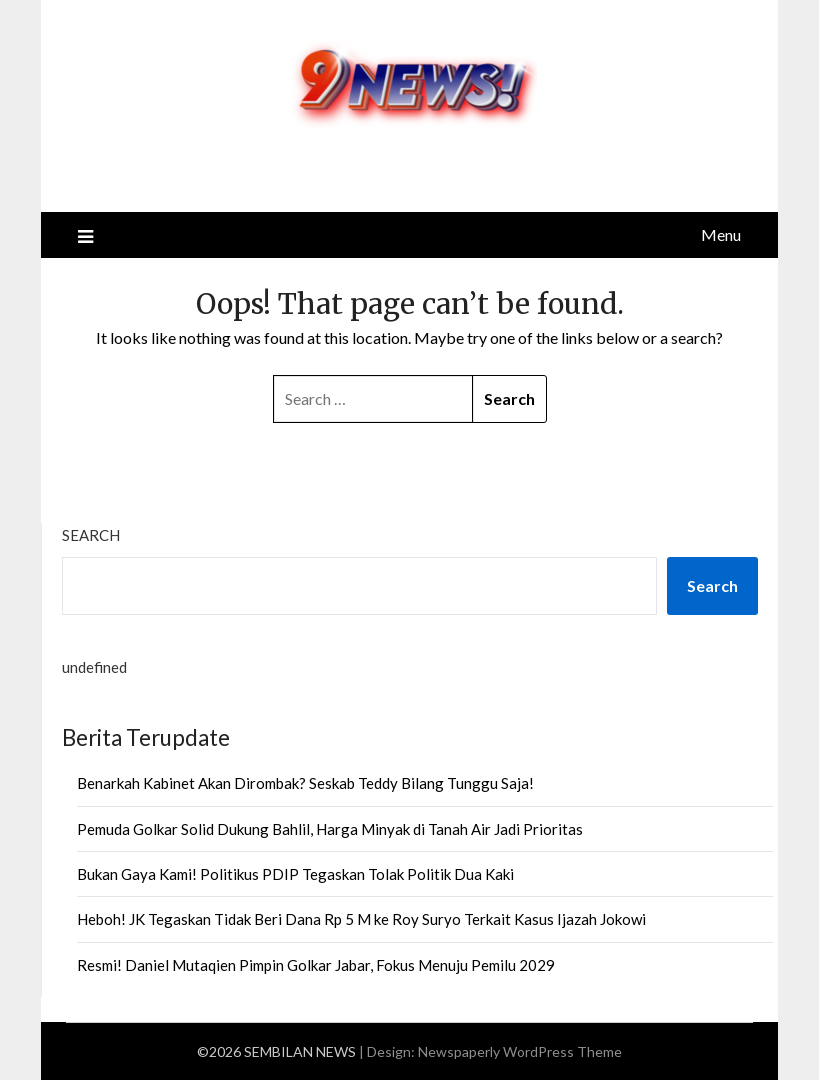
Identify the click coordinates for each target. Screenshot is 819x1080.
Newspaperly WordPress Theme (520, 1051)
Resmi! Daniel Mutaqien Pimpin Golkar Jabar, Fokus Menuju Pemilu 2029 (316, 965)
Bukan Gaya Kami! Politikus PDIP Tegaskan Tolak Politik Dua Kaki (295, 874)
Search (91, 535)
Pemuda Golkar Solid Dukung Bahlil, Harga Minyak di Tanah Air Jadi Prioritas (330, 829)
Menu (721, 234)
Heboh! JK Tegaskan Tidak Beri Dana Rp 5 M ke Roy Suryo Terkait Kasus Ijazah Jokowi (361, 919)
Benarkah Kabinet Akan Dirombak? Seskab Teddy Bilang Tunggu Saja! (305, 783)
